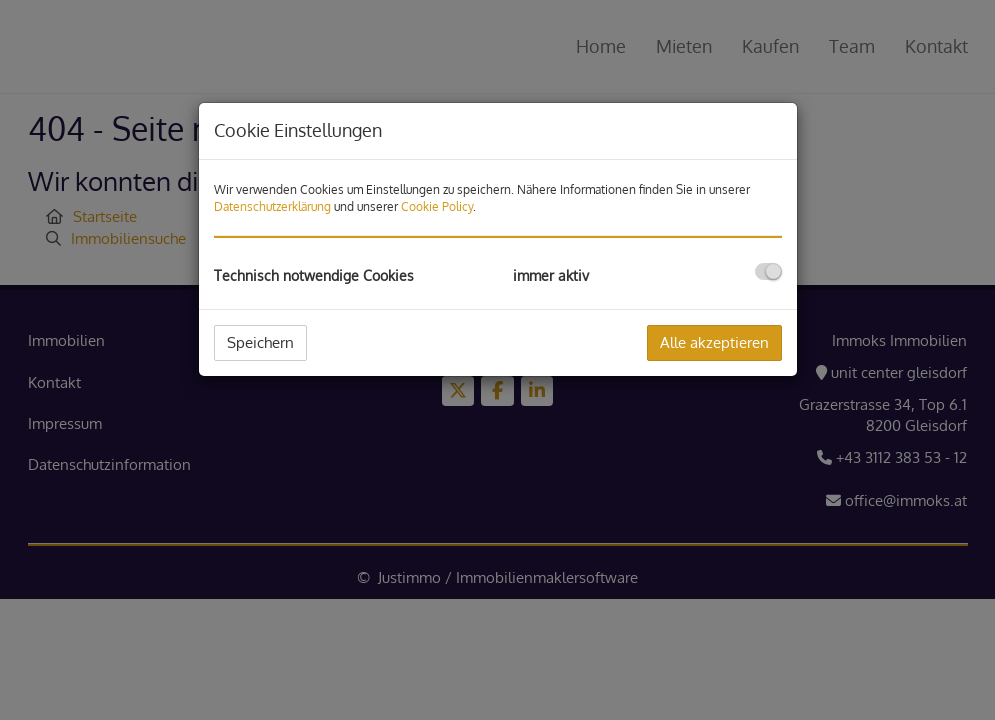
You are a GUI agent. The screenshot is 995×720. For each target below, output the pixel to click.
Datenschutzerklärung (272, 206)
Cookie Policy (437, 206)
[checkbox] (768, 271)
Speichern (260, 342)
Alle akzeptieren (714, 342)
